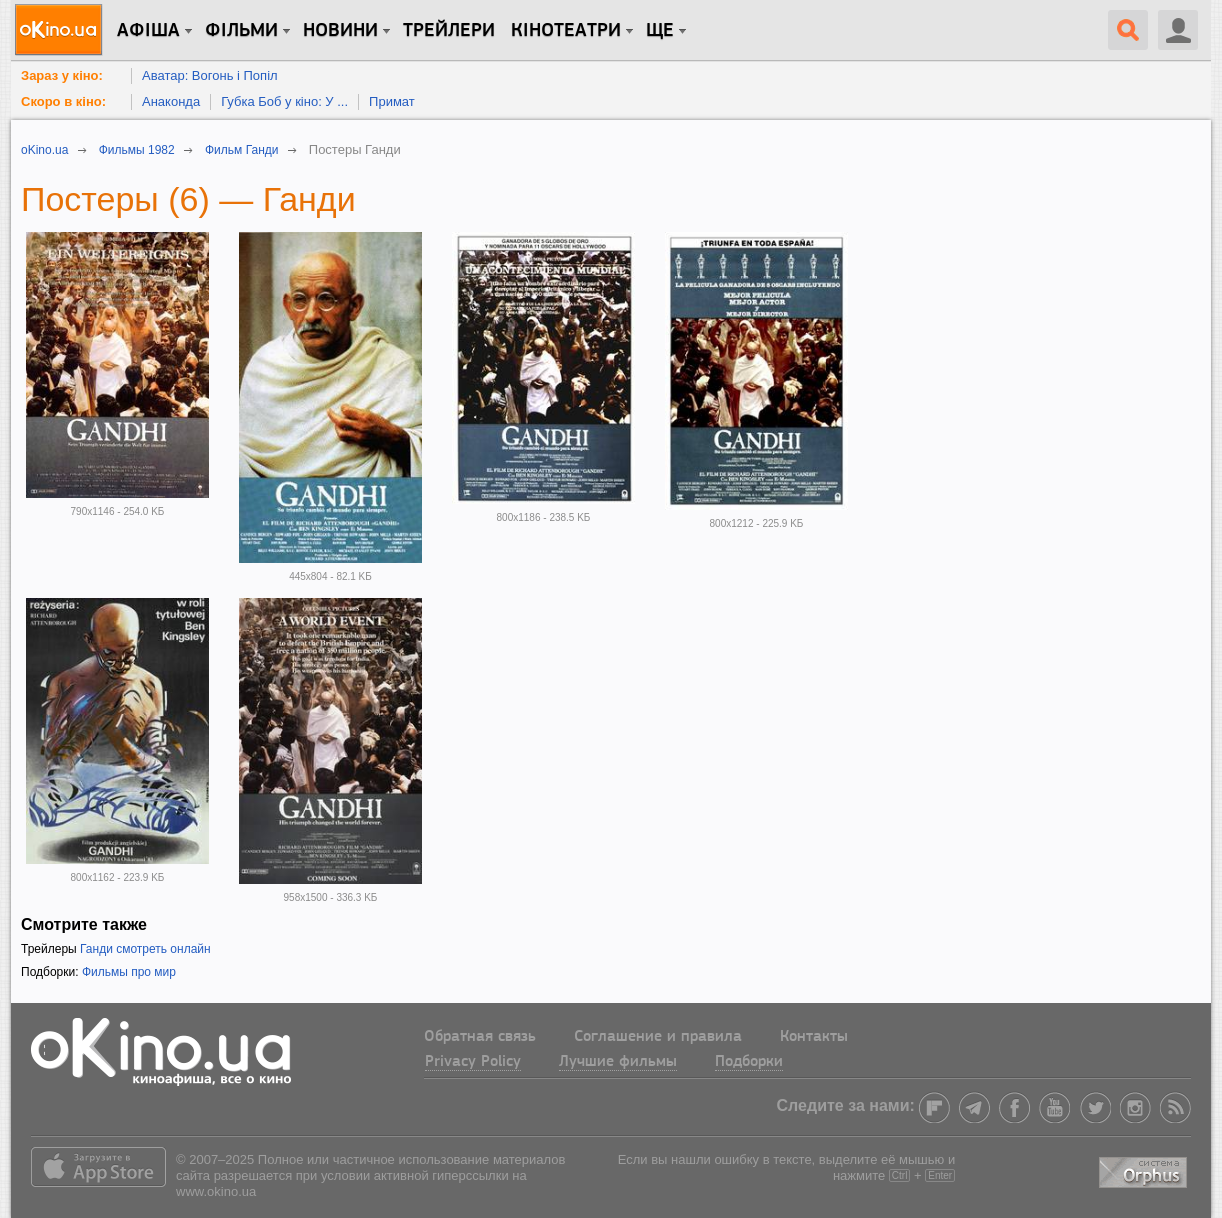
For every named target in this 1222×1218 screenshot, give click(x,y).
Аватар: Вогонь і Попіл (210, 75)
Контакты (814, 1037)
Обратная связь (480, 1037)
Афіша (148, 31)
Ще (660, 31)
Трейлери (449, 31)
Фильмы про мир (129, 972)
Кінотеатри (566, 31)
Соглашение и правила (658, 1037)
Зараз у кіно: (62, 75)
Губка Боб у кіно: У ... (284, 101)
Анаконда (171, 101)
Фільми (241, 31)
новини (340, 31)
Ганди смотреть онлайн (145, 949)
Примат (392, 101)
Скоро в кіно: (63, 101)
